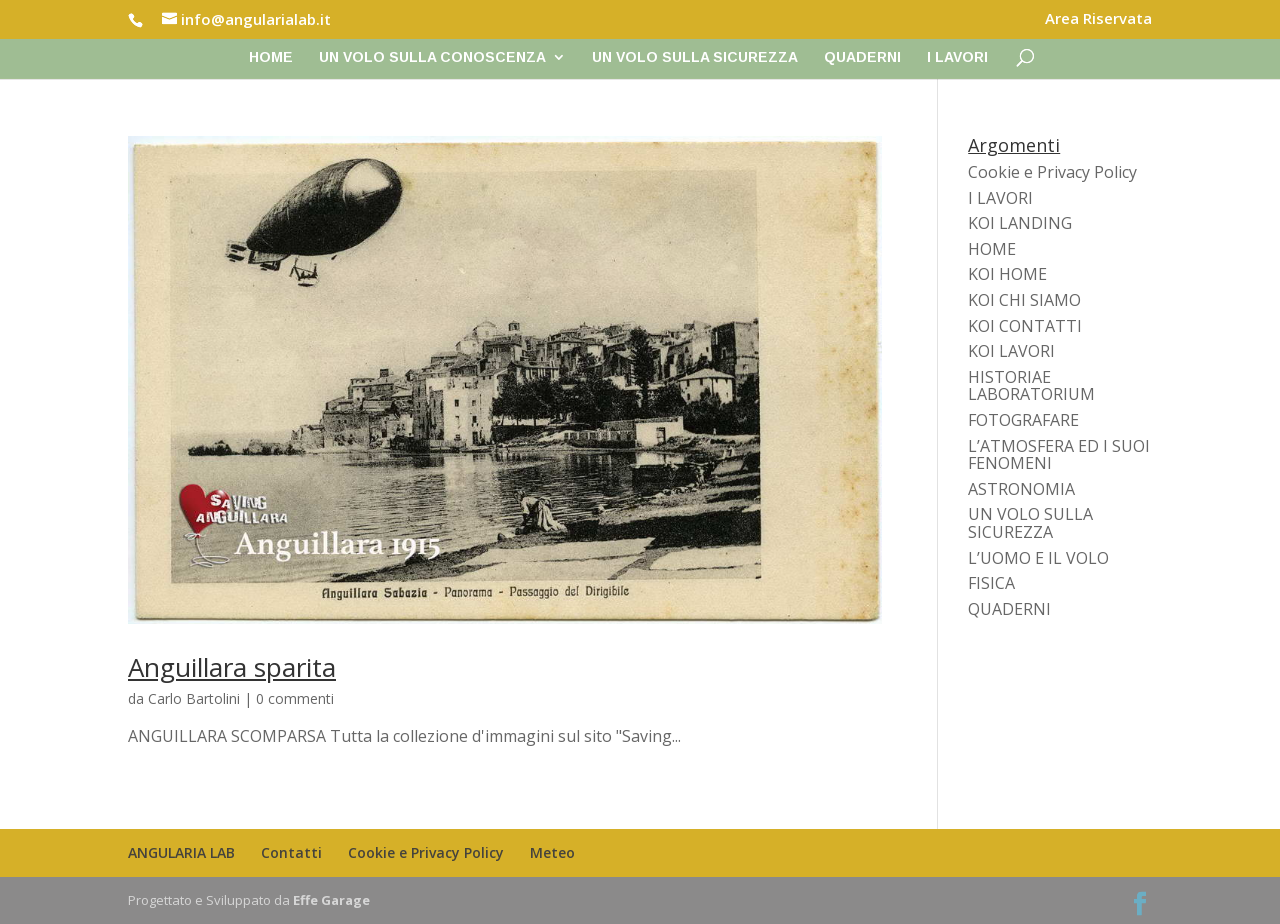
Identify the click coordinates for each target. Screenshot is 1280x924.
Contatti (291, 852)
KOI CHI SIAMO (1024, 300)
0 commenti (295, 698)
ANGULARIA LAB (181, 852)
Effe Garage (331, 900)
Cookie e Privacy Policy (1052, 172)
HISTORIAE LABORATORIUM (1031, 386)
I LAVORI (957, 57)
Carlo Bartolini (194, 698)
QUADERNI (862, 57)
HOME (992, 249)
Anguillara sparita (232, 667)
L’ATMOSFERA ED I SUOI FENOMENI (1059, 455)
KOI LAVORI (1011, 351)
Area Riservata (1098, 19)
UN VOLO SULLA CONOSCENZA (432, 57)
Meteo (552, 852)
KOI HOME (1007, 274)
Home (271, 57)
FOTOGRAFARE (1023, 420)
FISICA (991, 583)
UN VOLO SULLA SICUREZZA (695, 57)
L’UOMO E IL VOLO (1038, 558)
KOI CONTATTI (1025, 326)
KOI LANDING (1020, 223)
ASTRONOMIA (1021, 489)
